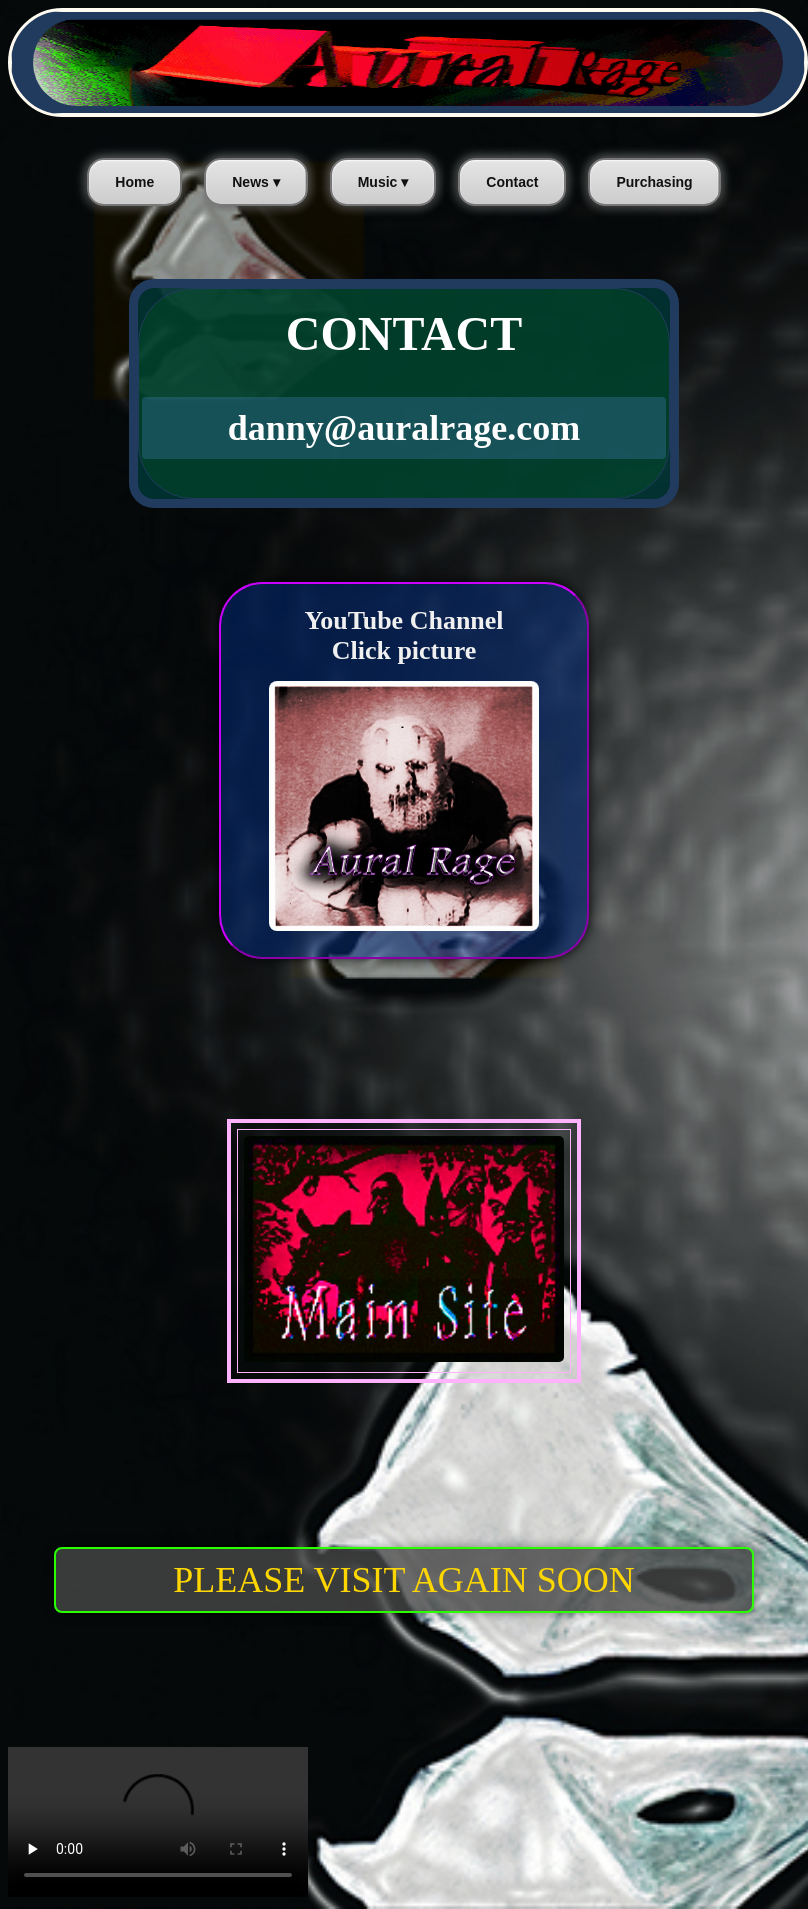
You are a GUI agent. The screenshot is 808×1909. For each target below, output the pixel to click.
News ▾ (255, 182)
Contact (512, 182)
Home (134, 182)
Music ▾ (383, 182)
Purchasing (654, 182)
